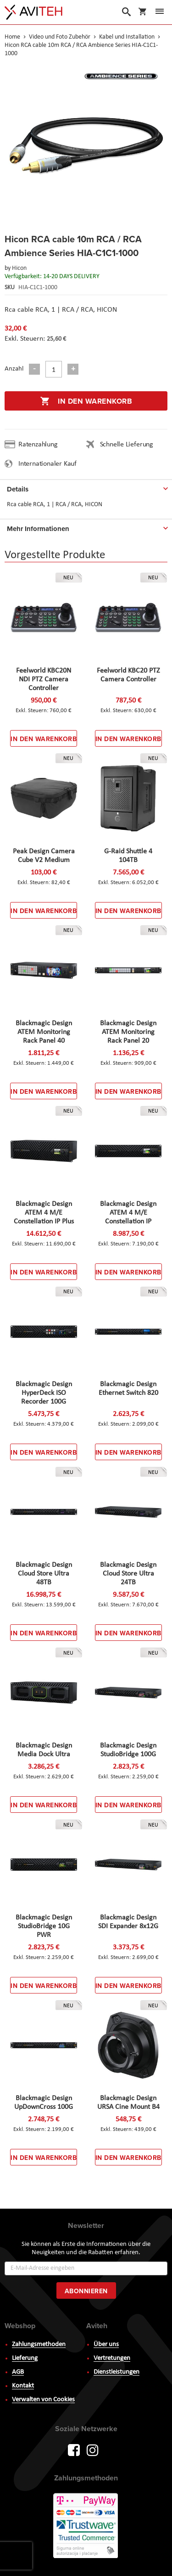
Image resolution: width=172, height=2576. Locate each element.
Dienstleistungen (116, 2372)
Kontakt (23, 2385)
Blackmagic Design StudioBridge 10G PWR (44, 1926)
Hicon (19, 268)
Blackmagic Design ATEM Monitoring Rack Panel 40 (44, 1032)
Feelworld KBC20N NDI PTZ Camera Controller (43, 679)
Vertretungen (112, 2358)
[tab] (86, 487)
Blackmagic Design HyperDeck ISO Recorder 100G (44, 1393)
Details (17, 489)
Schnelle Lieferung (126, 444)
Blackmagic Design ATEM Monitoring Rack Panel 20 (128, 1032)
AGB (18, 2372)
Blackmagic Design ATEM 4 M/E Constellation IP (128, 1212)
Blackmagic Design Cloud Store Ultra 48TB (44, 1573)
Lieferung (25, 2358)
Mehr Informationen (38, 529)
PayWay (86, 2526)
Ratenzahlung (38, 444)
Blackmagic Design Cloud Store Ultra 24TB (128, 1573)
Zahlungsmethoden (39, 2344)
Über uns (106, 2344)
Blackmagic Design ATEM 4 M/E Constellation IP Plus (44, 1212)
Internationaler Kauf (47, 464)
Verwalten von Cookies (43, 2399)
